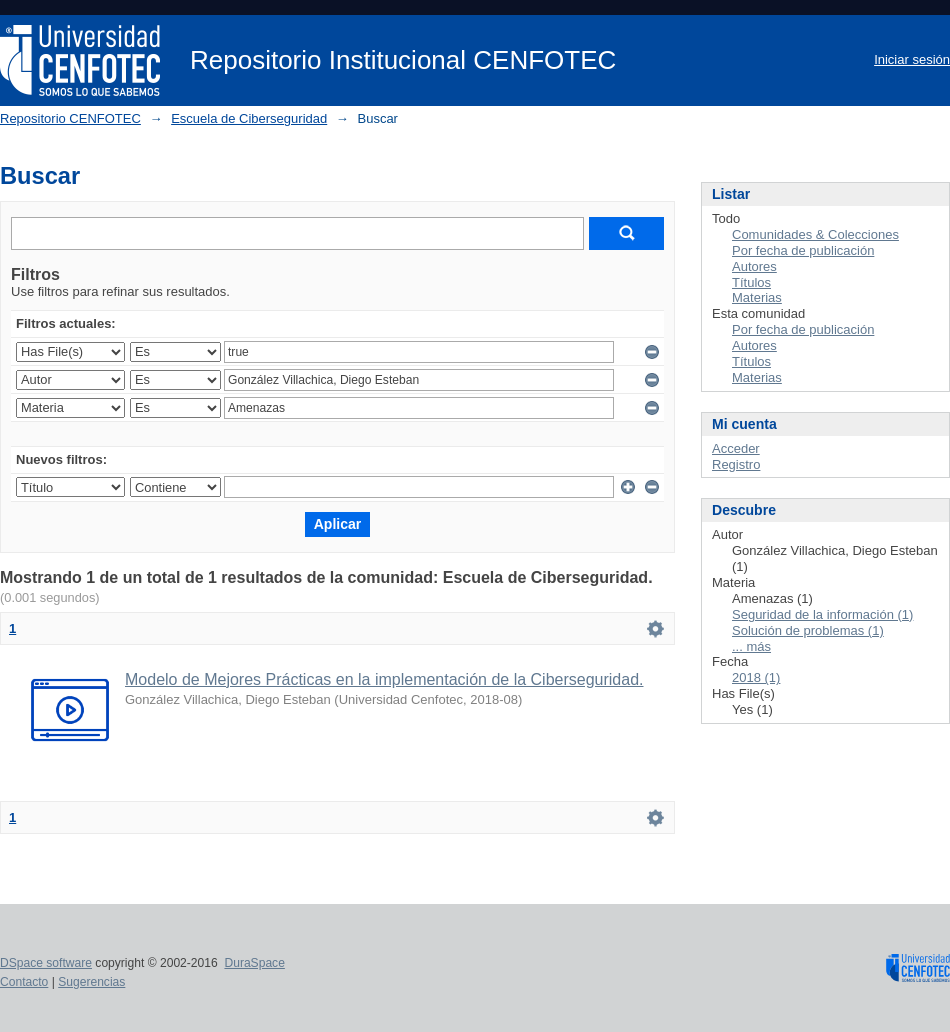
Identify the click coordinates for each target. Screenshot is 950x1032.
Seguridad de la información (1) (822, 614)
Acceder (736, 448)
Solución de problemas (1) (808, 630)
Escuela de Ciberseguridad (249, 118)
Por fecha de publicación (803, 250)
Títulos (751, 282)
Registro (736, 464)
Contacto (24, 982)
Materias (757, 297)
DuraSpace (254, 963)
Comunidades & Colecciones (815, 234)
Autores (754, 266)
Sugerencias (91, 982)
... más (751, 646)
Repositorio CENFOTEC (70, 118)
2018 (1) (756, 677)
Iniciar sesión (912, 59)
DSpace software (46, 963)
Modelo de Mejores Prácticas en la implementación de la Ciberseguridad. (384, 679)
